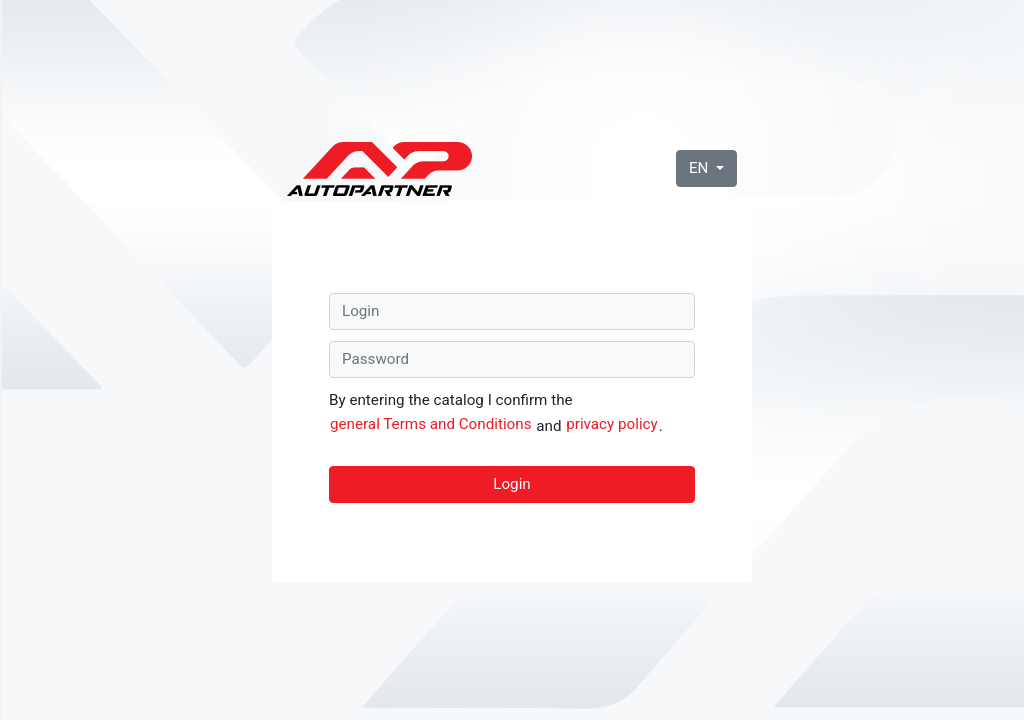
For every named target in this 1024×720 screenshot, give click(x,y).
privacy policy (612, 424)
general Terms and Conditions (430, 424)
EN (700, 168)
